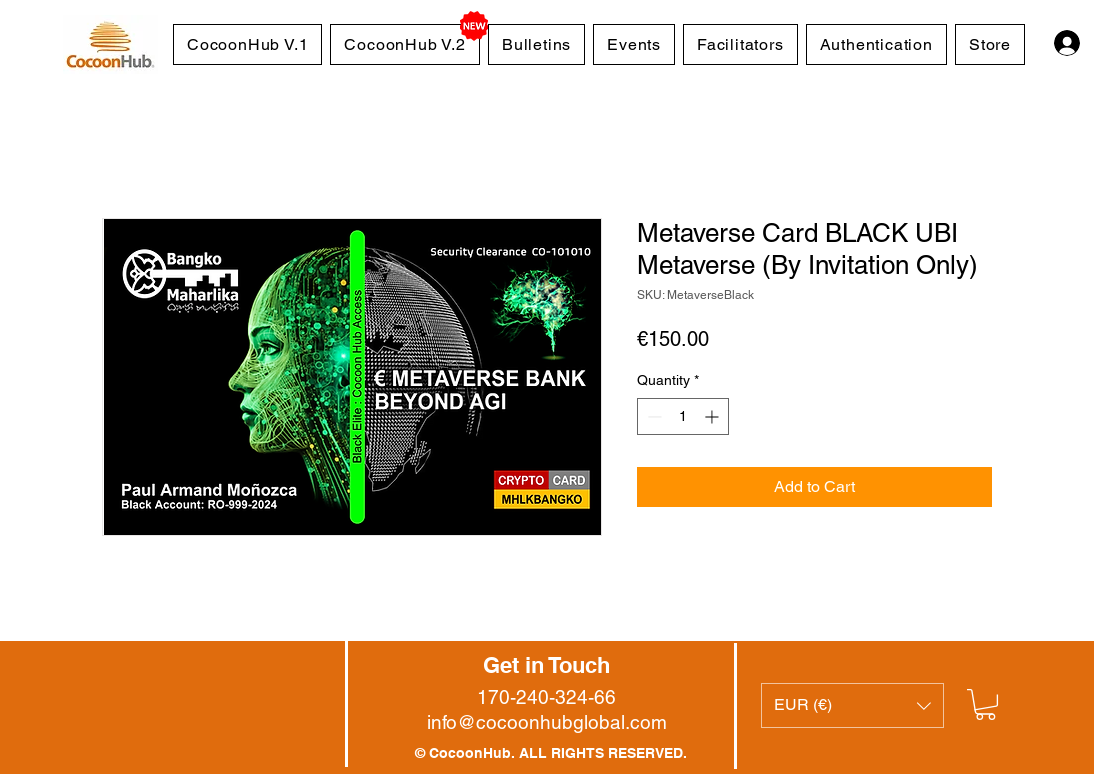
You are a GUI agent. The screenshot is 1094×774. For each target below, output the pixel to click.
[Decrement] (652, 416)
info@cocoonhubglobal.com (547, 722)
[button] (852, 705)
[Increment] (713, 416)
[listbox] (852, 705)
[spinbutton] (683, 416)
